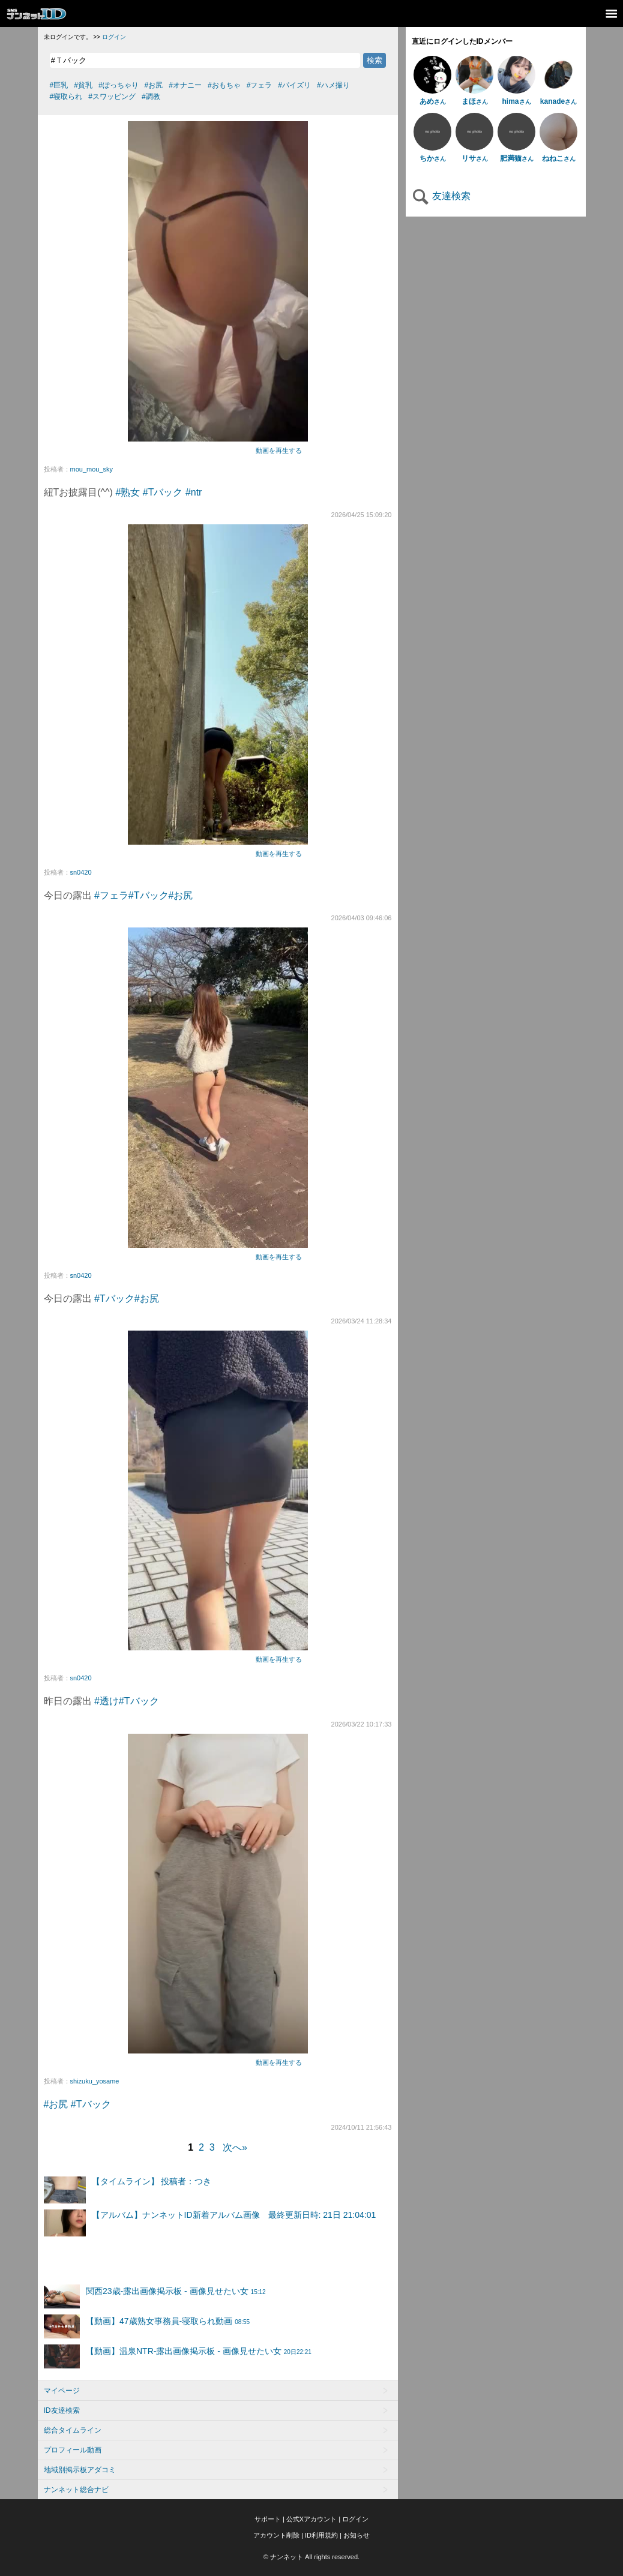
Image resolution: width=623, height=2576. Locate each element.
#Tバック (163, 492)
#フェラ (111, 895)
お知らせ (356, 2535)
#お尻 (181, 895)
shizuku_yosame (94, 2081)
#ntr (193, 492)
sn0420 (81, 872)
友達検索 (441, 196)
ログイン (114, 37)
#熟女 (127, 492)
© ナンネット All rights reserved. (311, 2556)
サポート (267, 2519)
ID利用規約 (321, 2535)
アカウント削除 (276, 2535)
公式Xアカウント (311, 2519)
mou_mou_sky (91, 469)
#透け (106, 1701)
